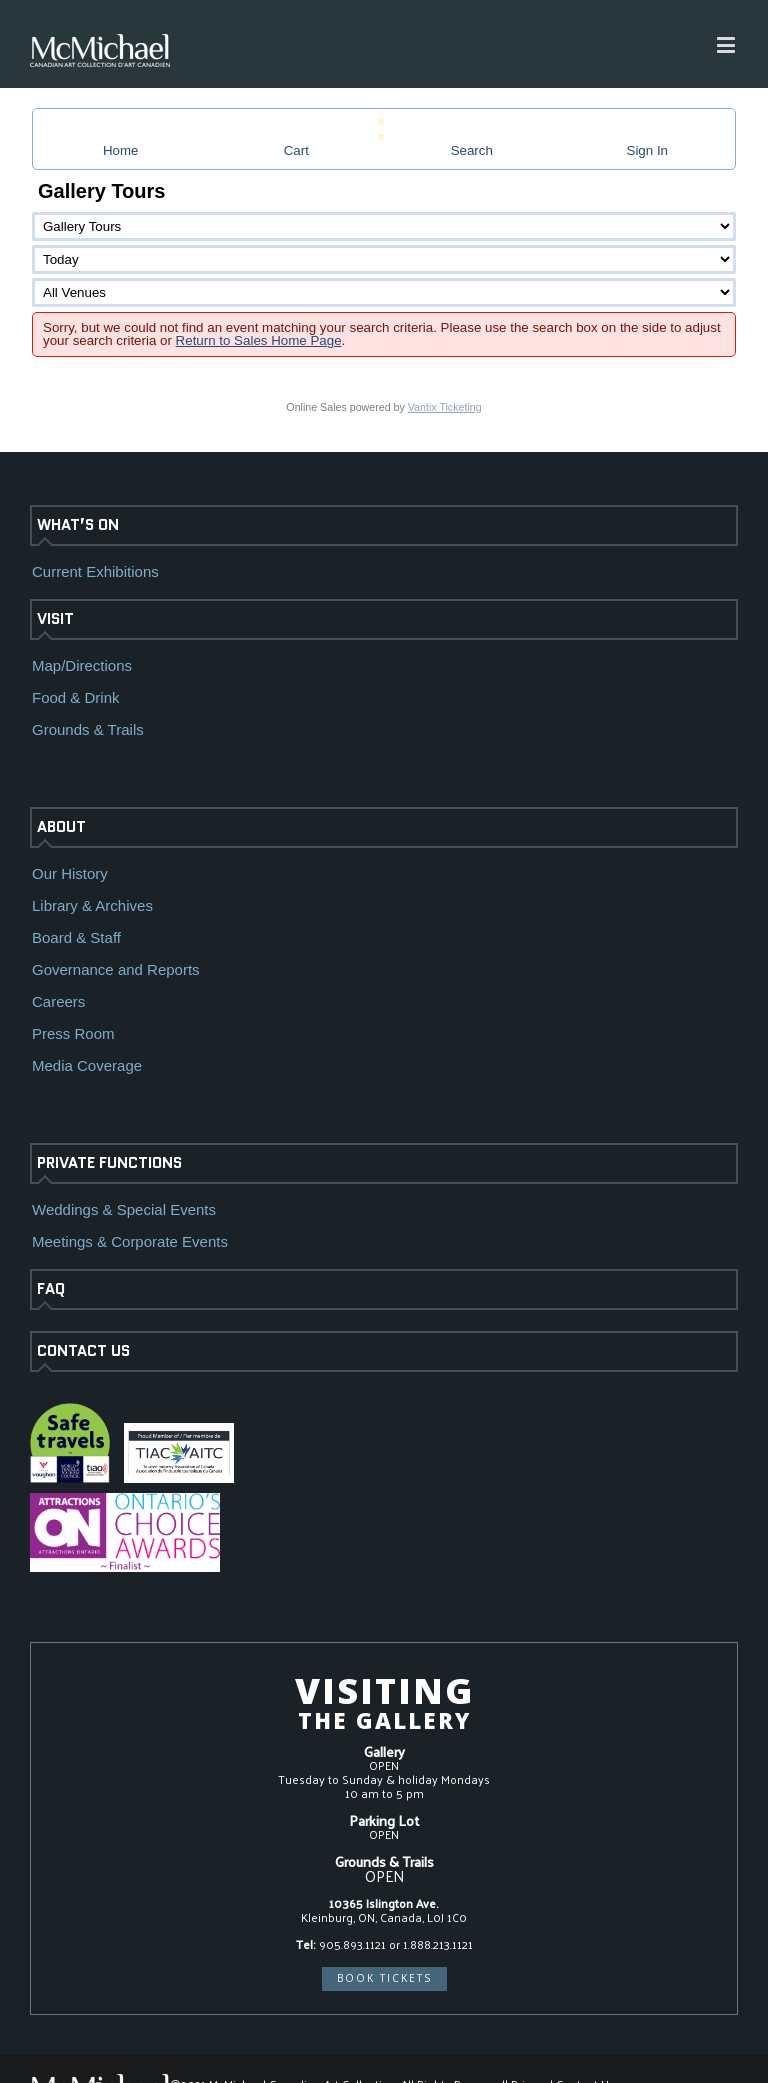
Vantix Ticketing (445, 407)
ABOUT (61, 827)
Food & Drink (76, 697)
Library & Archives (92, 905)
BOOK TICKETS (384, 1978)
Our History (70, 873)
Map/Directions (82, 665)
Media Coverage (87, 1065)
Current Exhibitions (95, 571)
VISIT (55, 619)
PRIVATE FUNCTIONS (109, 1163)
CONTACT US (83, 1351)
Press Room (73, 1033)
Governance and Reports (116, 969)
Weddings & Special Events (124, 1209)
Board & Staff (76, 937)
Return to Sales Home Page (259, 340)
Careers (58, 1001)
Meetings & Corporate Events (130, 1241)
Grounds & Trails (88, 729)
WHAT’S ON (78, 525)
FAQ (51, 1289)
